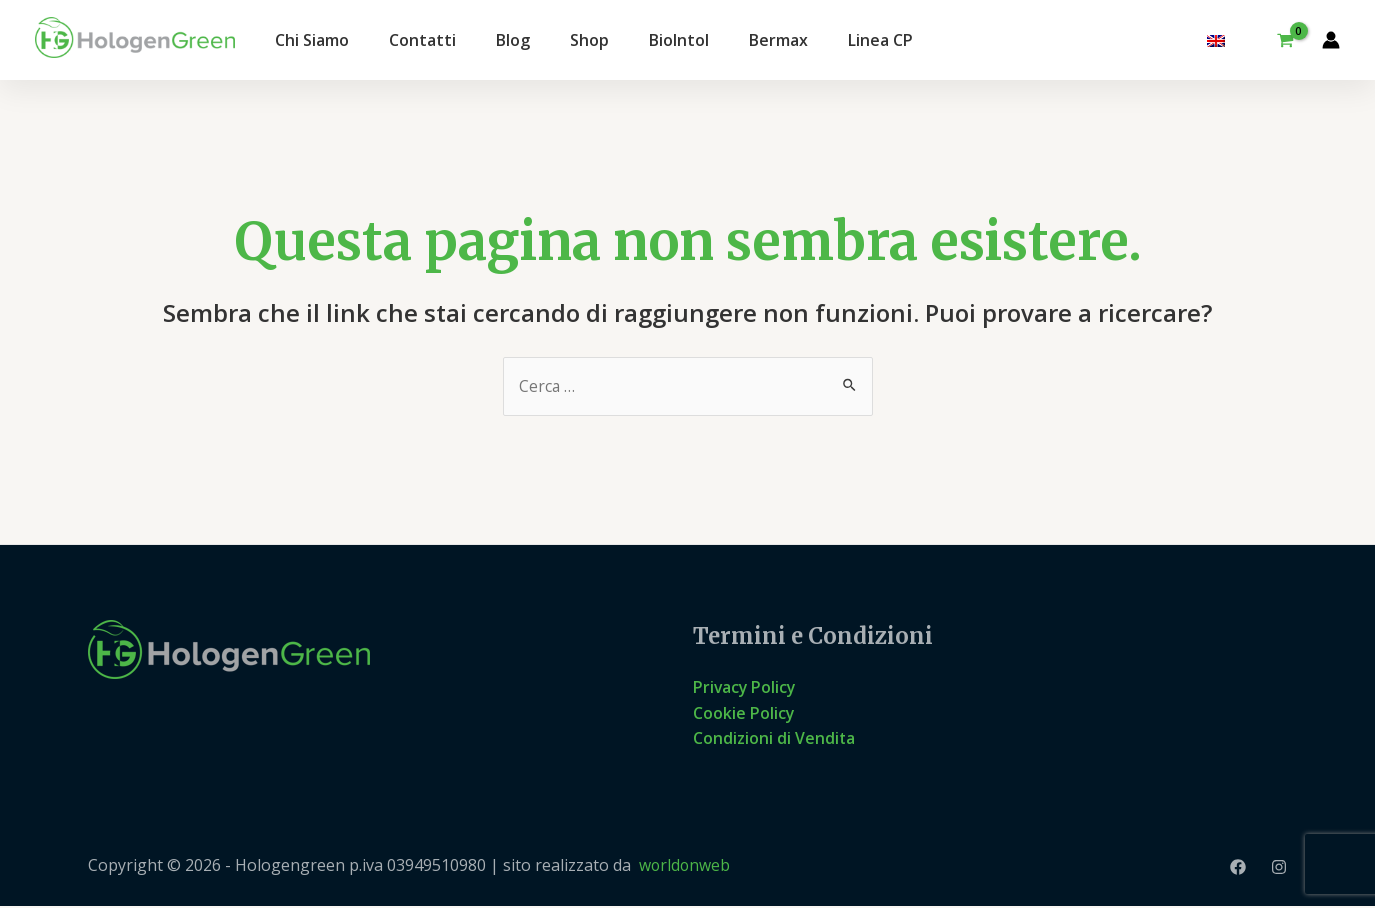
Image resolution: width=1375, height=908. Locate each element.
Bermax (778, 40)
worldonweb (685, 867)
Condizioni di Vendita (774, 739)
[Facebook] (1238, 868)
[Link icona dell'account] (1331, 40)
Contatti (422, 40)
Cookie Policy (744, 713)
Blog (513, 40)
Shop (589, 40)
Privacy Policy (745, 688)
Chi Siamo (312, 40)
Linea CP (880, 40)
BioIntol (679, 40)
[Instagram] (1279, 868)
